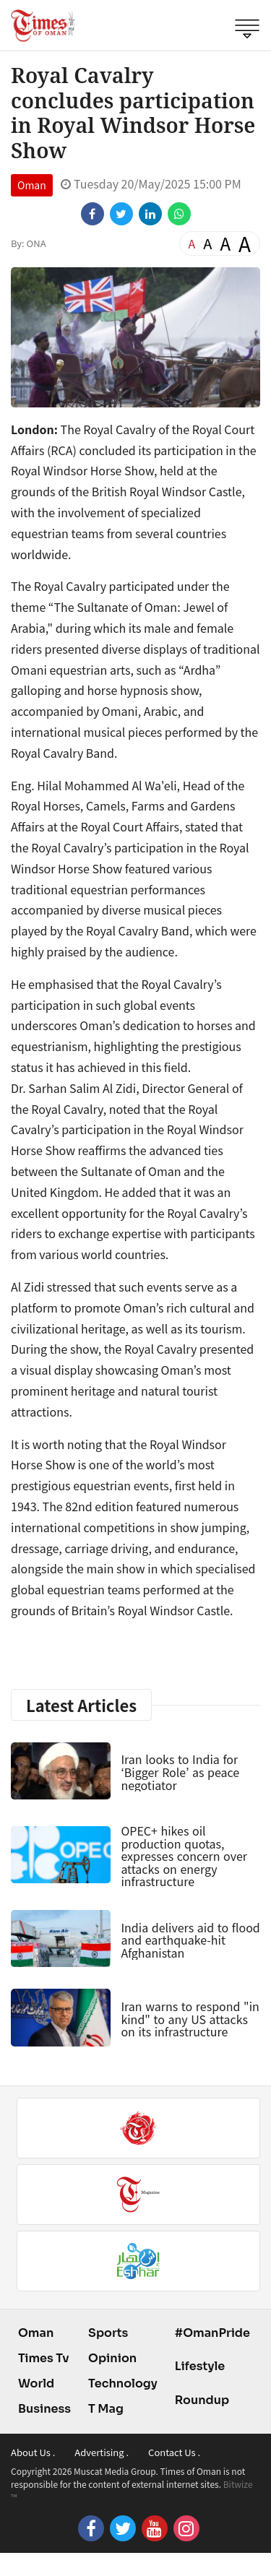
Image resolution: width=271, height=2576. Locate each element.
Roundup (202, 2400)
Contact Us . (174, 2452)
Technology (123, 2383)
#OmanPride (212, 2333)
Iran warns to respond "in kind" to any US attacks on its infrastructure (190, 2018)
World (36, 2383)
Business (44, 2408)
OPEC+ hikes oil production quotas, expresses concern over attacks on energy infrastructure (184, 1856)
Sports (108, 2333)
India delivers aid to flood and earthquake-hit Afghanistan (190, 1940)
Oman (31, 185)
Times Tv (43, 2358)
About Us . (33, 2452)
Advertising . (101, 2452)
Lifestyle (200, 2366)
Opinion (112, 2358)
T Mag (106, 2408)
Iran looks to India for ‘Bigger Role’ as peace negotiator (180, 1771)
